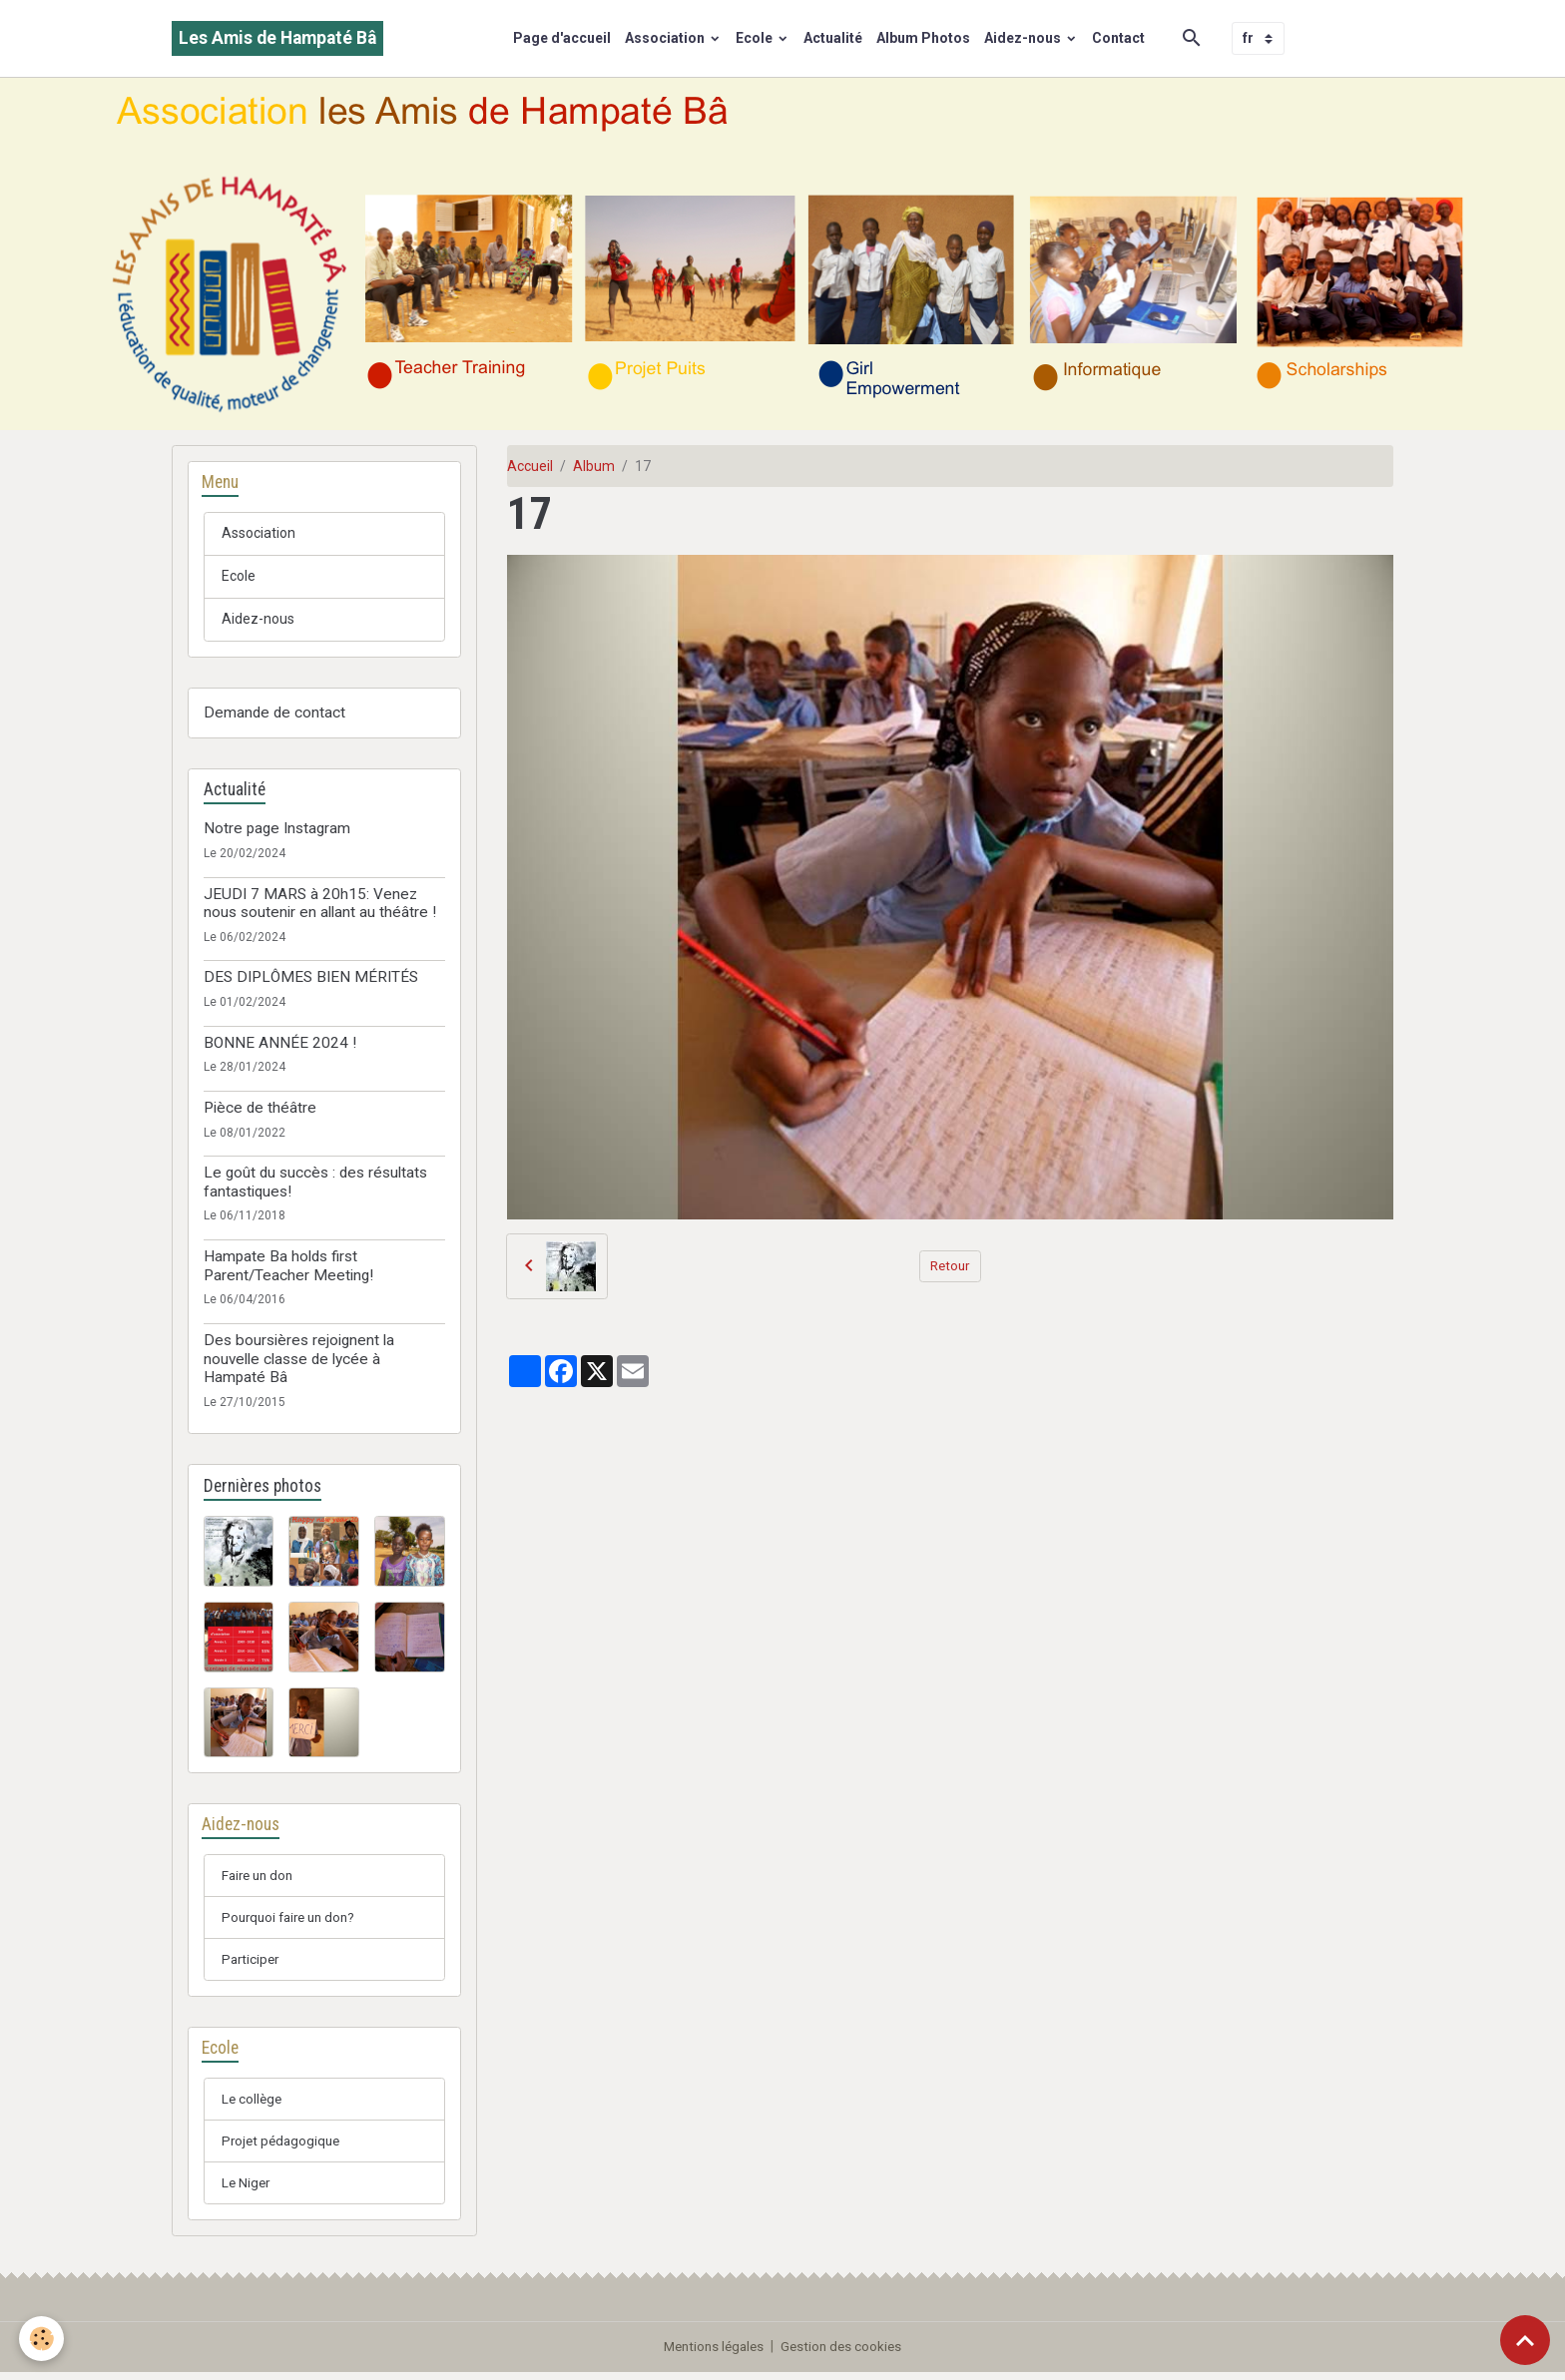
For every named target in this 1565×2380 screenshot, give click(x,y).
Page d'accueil (562, 38)
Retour (949, 1265)
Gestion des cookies (844, 2354)
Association (666, 38)
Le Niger (247, 2190)
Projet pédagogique (283, 2147)
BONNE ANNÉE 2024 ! (280, 1044)
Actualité (832, 38)
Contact (1118, 38)
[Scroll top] (1525, 2340)
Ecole (756, 38)
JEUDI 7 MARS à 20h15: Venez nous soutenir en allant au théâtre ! (320, 903)
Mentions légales (712, 2354)
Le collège (253, 2105)
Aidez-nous (1024, 38)
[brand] (277, 38)
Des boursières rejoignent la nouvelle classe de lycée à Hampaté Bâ (299, 1359)
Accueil (530, 466)
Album (594, 466)
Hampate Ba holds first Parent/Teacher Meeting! (288, 1266)
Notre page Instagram (277, 829)
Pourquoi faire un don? (293, 1920)
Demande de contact (274, 713)
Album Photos (923, 38)
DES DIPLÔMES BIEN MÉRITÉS (311, 978)
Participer (252, 1963)
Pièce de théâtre (260, 1109)
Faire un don (260, 1877)
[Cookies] (42, 2338)
